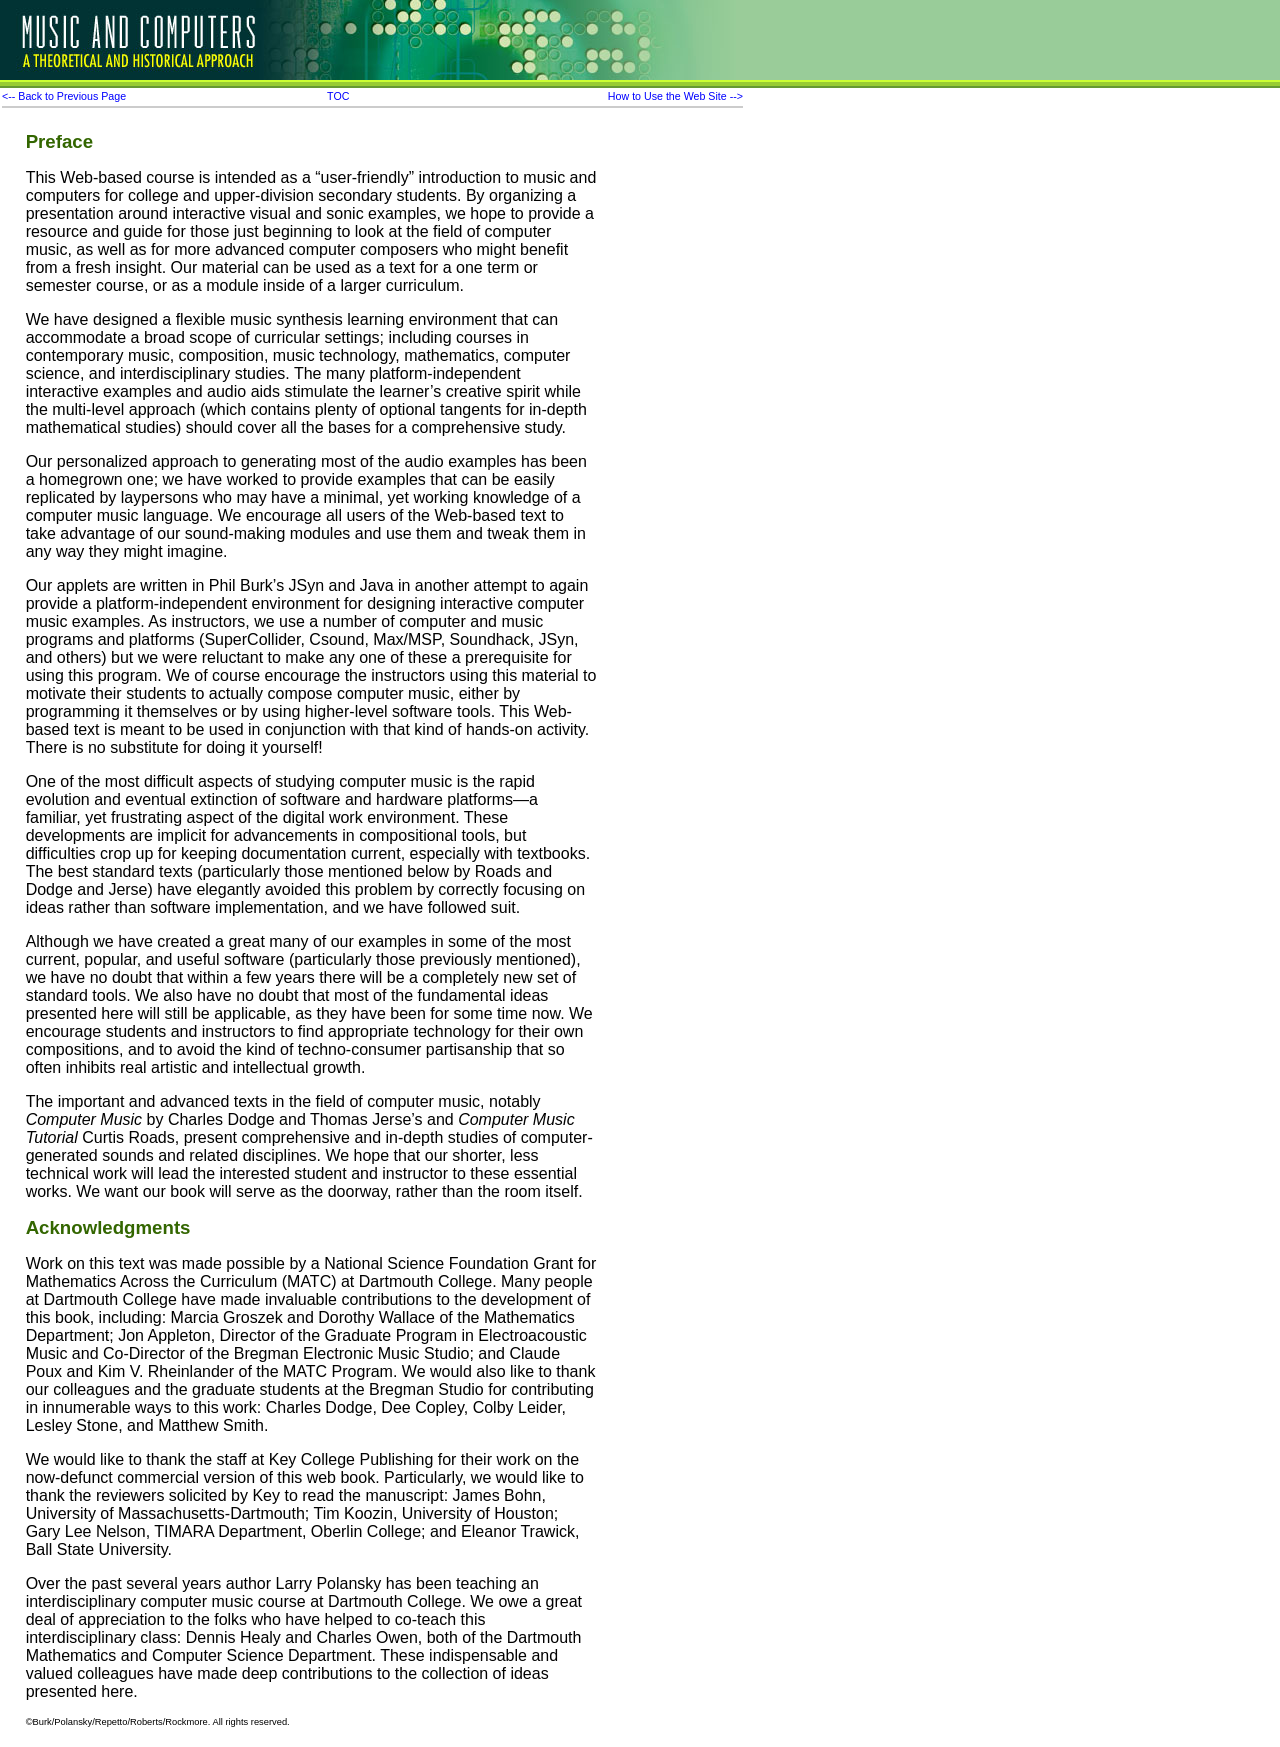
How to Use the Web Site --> (675, 96)
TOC (338, 96)
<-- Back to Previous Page (64, 96)
